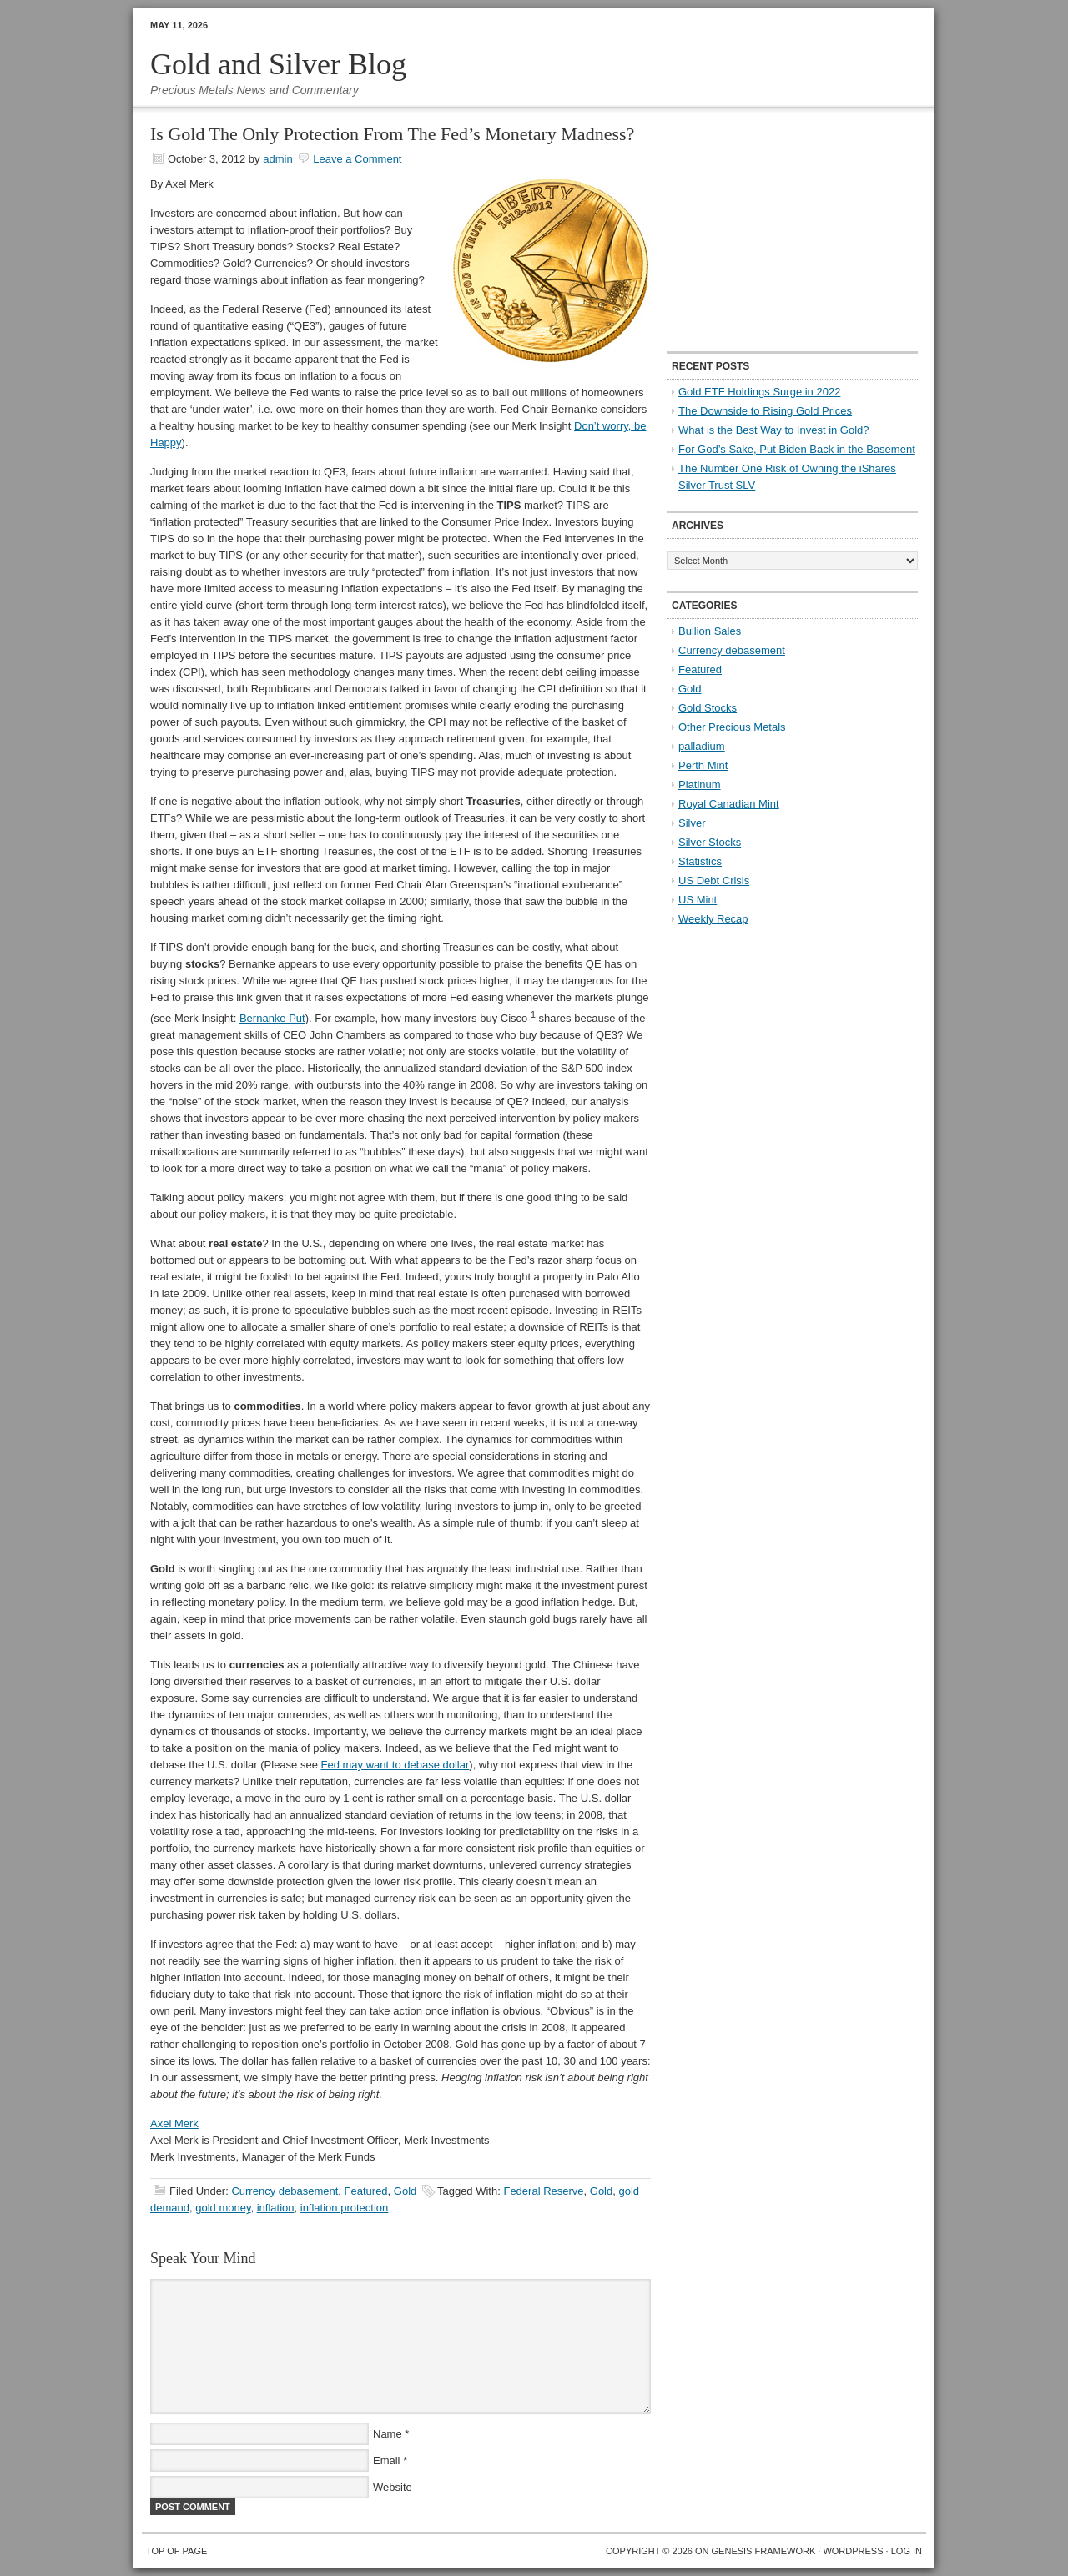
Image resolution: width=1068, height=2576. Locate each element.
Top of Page (176, 2551)
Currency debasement (284, 2191)
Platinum (699, 784)
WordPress (853, 2551)
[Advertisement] (772, 230)
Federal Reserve (543, 2191)
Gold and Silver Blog (278, 64)
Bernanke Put (272, 1018)
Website (392, 2487)
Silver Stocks (709, 842)
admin (277, 159)
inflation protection (344, 2207)
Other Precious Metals (732, 727)
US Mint (697, 899)
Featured (366, 2191)
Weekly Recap (713, 919)
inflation (276, 2207)
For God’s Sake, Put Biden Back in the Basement (796, 449)
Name (387, 2434)
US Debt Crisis (713, 880)
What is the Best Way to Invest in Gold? (773, 430)
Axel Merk (174, 2123)
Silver (692, 823)
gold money (222, 2207)
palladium (701, 746)
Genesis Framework (764, 2551)
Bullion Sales (709, 631)
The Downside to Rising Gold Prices (765, 411)
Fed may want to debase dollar (395, 1764)
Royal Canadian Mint (728, 803)
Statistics (700, 861)
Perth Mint (703, 765)
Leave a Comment (357, 159)
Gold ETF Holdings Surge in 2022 (759, 391)
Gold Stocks (707, 708)
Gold (405, 2191)
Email (386, 2460)
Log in (906, 2551)
